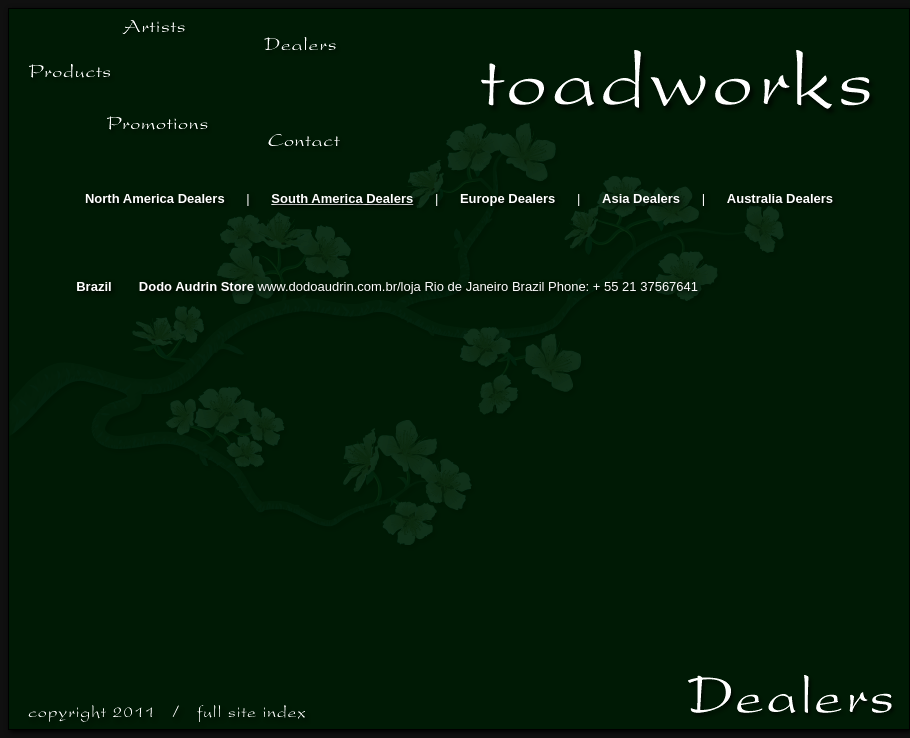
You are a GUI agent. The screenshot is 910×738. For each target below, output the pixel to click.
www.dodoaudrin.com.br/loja (341, 286)
